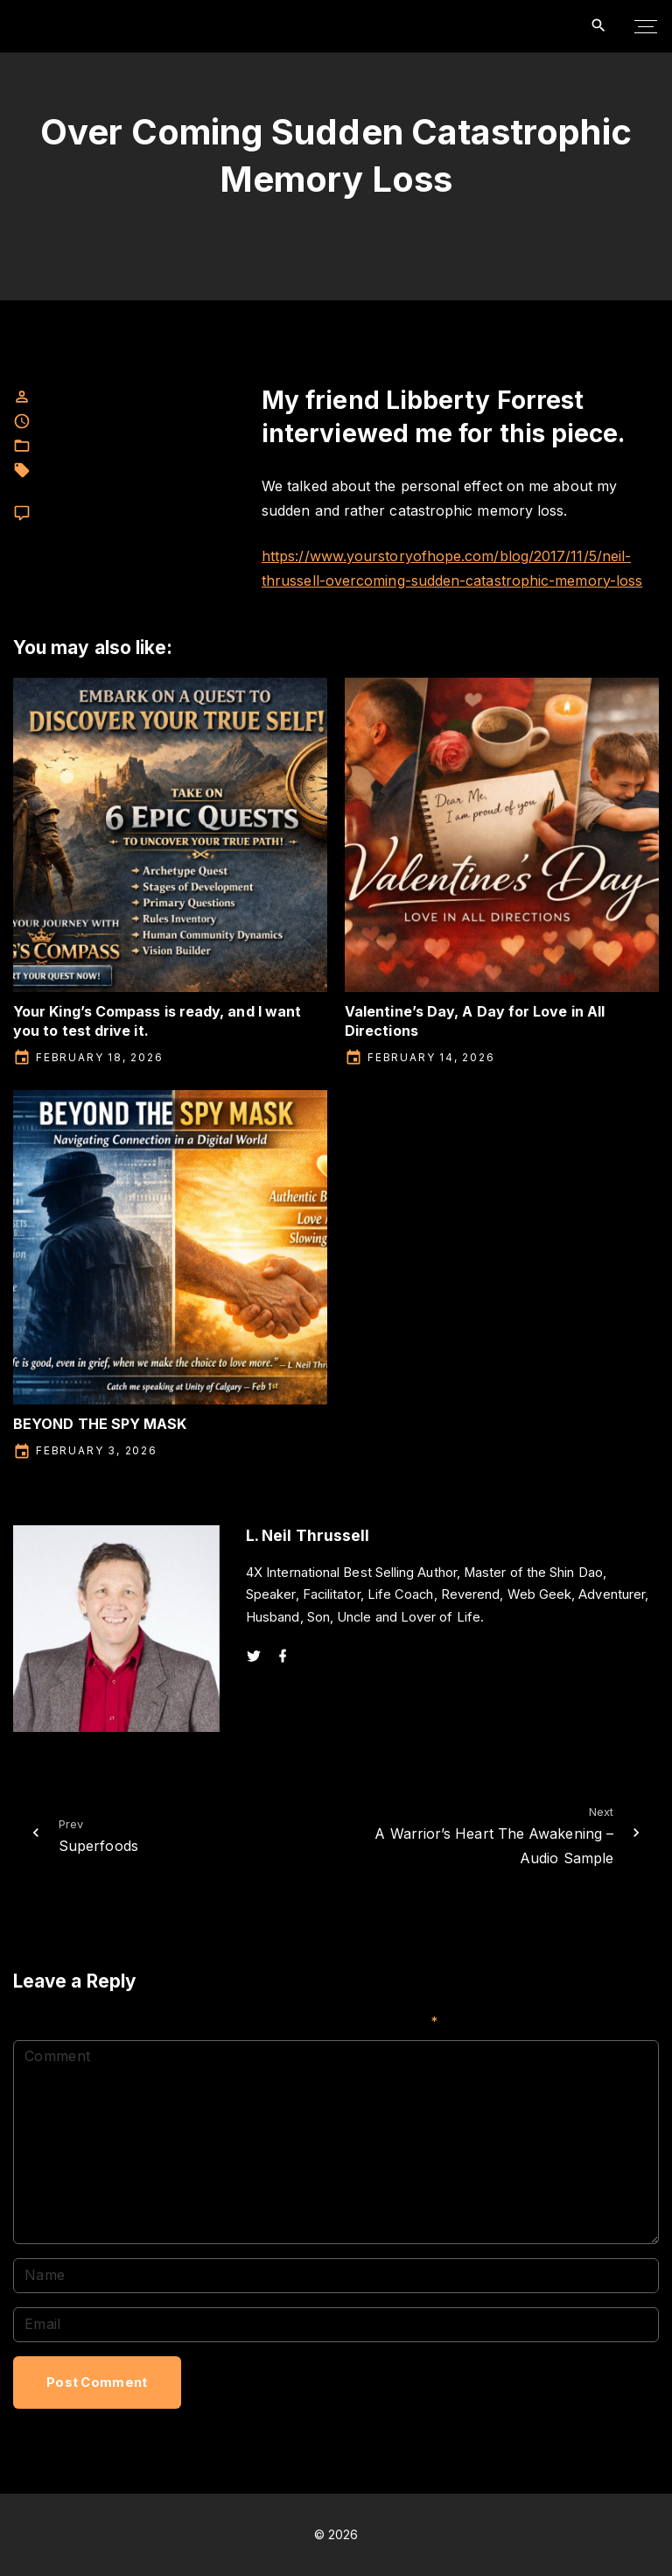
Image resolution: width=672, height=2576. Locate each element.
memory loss (119, 489)
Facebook (66, 446)
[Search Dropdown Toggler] (599, 26)
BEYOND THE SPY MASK (100, 1423)
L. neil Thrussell (111, 470)
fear (47, 470)
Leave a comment (87, 513)
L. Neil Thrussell (148, 446)
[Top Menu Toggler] (645, 26)
